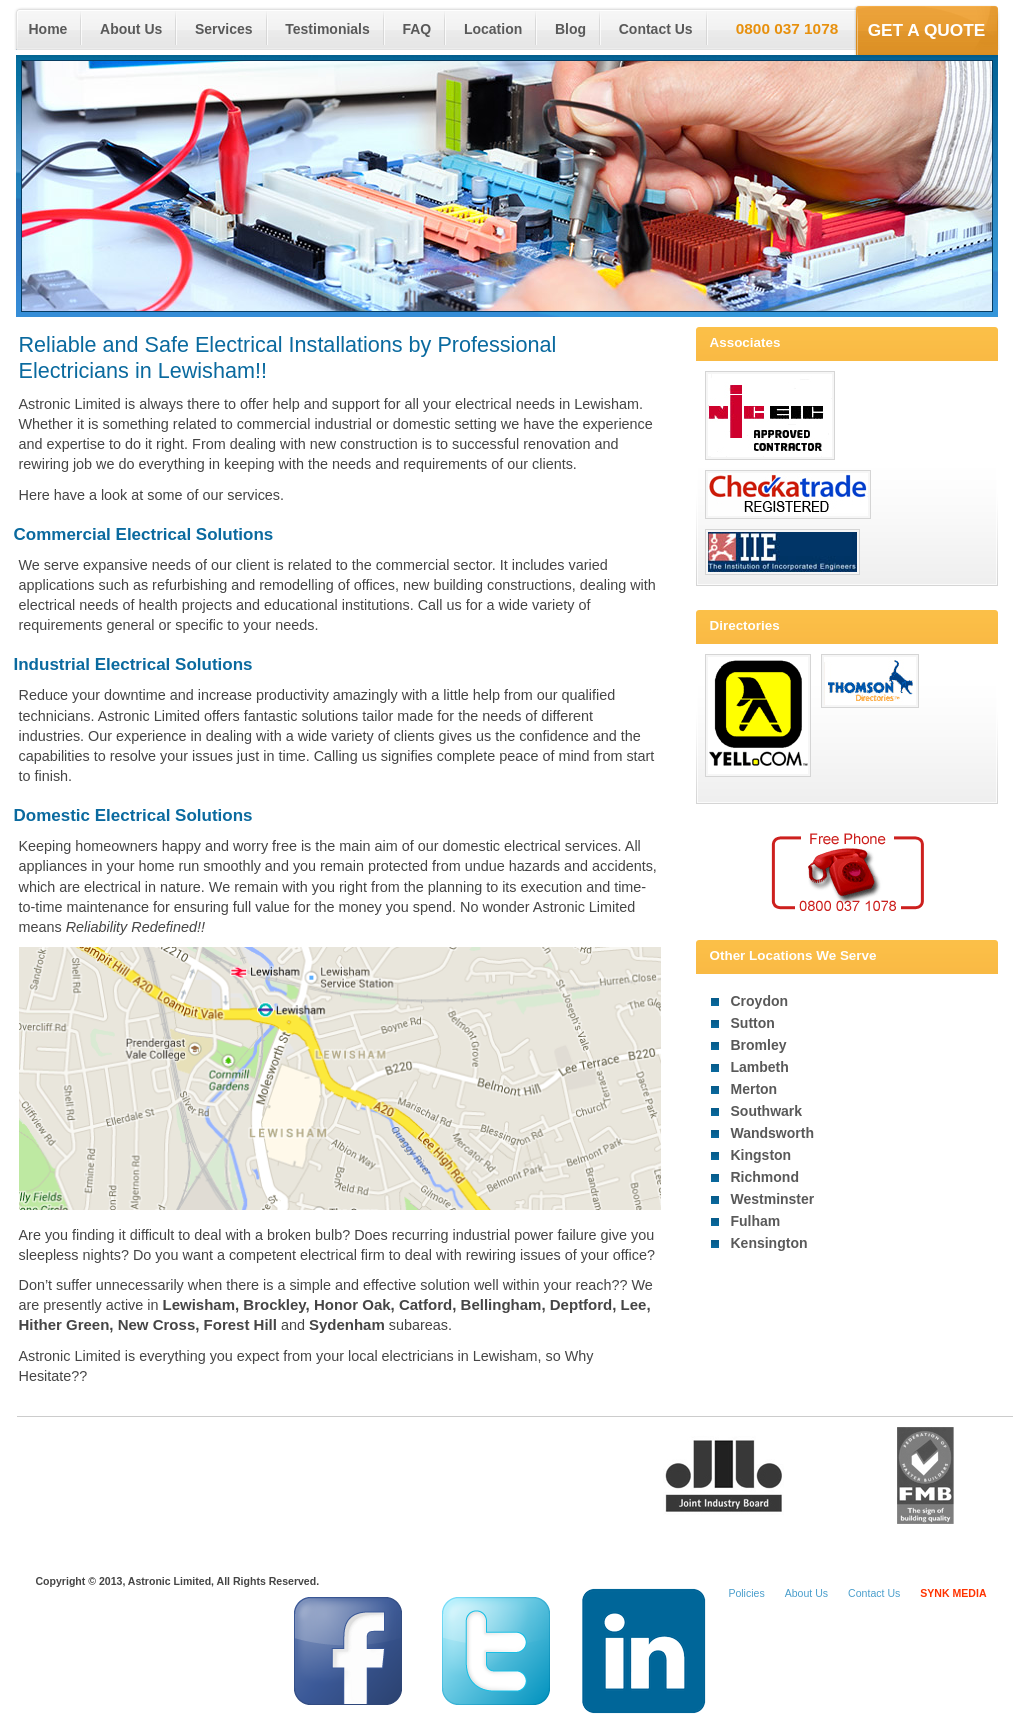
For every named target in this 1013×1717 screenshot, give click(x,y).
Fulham (756, 1221)
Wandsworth (772, 1133)
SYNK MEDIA (953, 1593)
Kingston (761, 1155)
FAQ (416, 29)
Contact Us (656, 29)
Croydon (760, 1001)
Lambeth (760, 1067)
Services (224, 29)
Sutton (753, 1023)
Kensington (769, 1243)
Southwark (767, 1111)
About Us (131, 29)
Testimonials (327, 29)
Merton (754, 1089)
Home (48, 29)
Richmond (765, 1177)
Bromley (759, 1045)
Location (493, 29)
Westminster (773, 1199)
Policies (746, 1593)
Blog (570, 29)
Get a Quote (927, 30)
